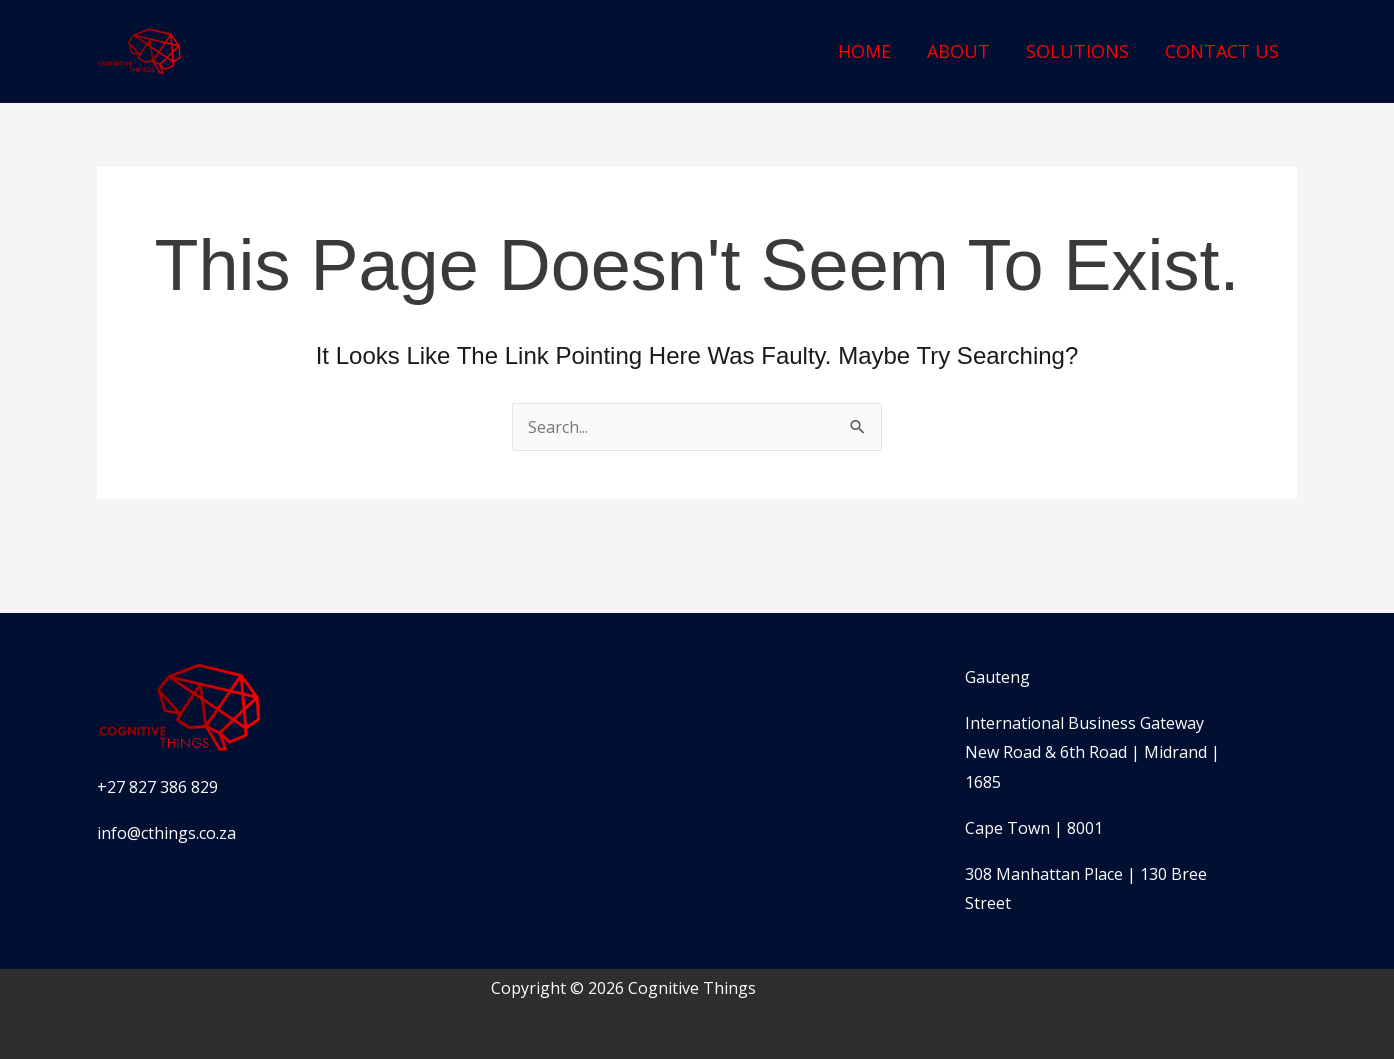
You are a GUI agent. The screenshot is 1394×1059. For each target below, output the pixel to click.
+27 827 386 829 (157, 787)
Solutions (1077, 51)
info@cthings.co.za (166, 833)
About (958, 51)
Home (864, 51)
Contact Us (1222, 51)
